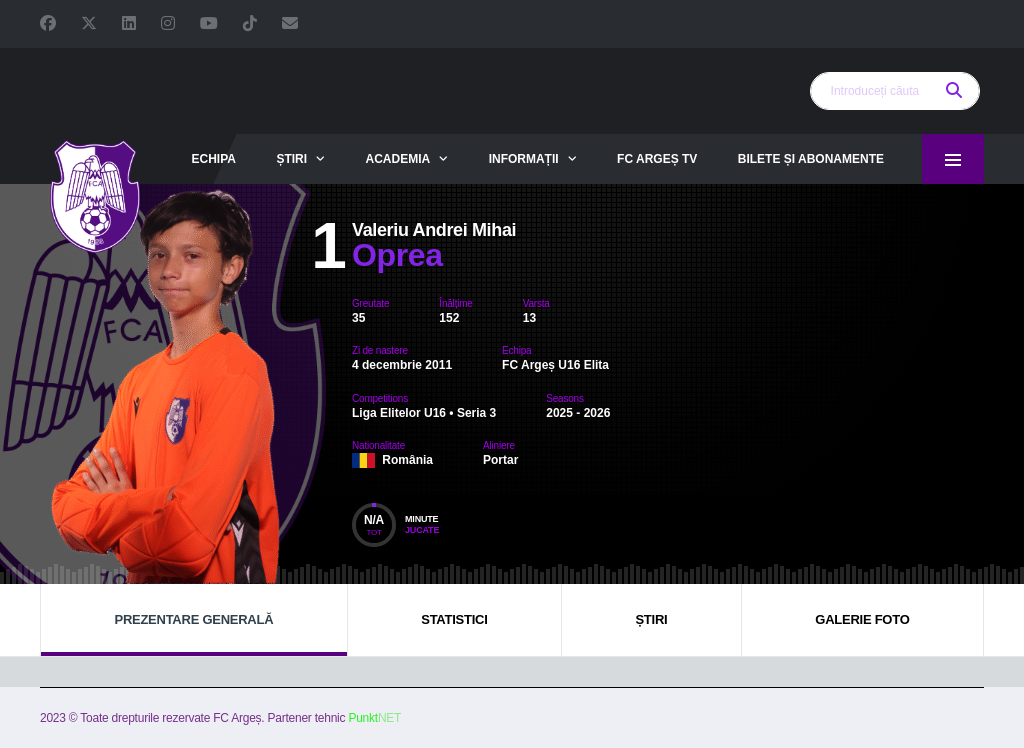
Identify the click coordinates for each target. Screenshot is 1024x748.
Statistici (454, 619)
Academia (398, 159)
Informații (524, 159)
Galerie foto (862, 619)
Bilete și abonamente (811, 159)
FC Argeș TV (657, 159)
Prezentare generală (193, 619)
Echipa (213, 159)
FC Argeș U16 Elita (555, 365)
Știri (291, 159)
